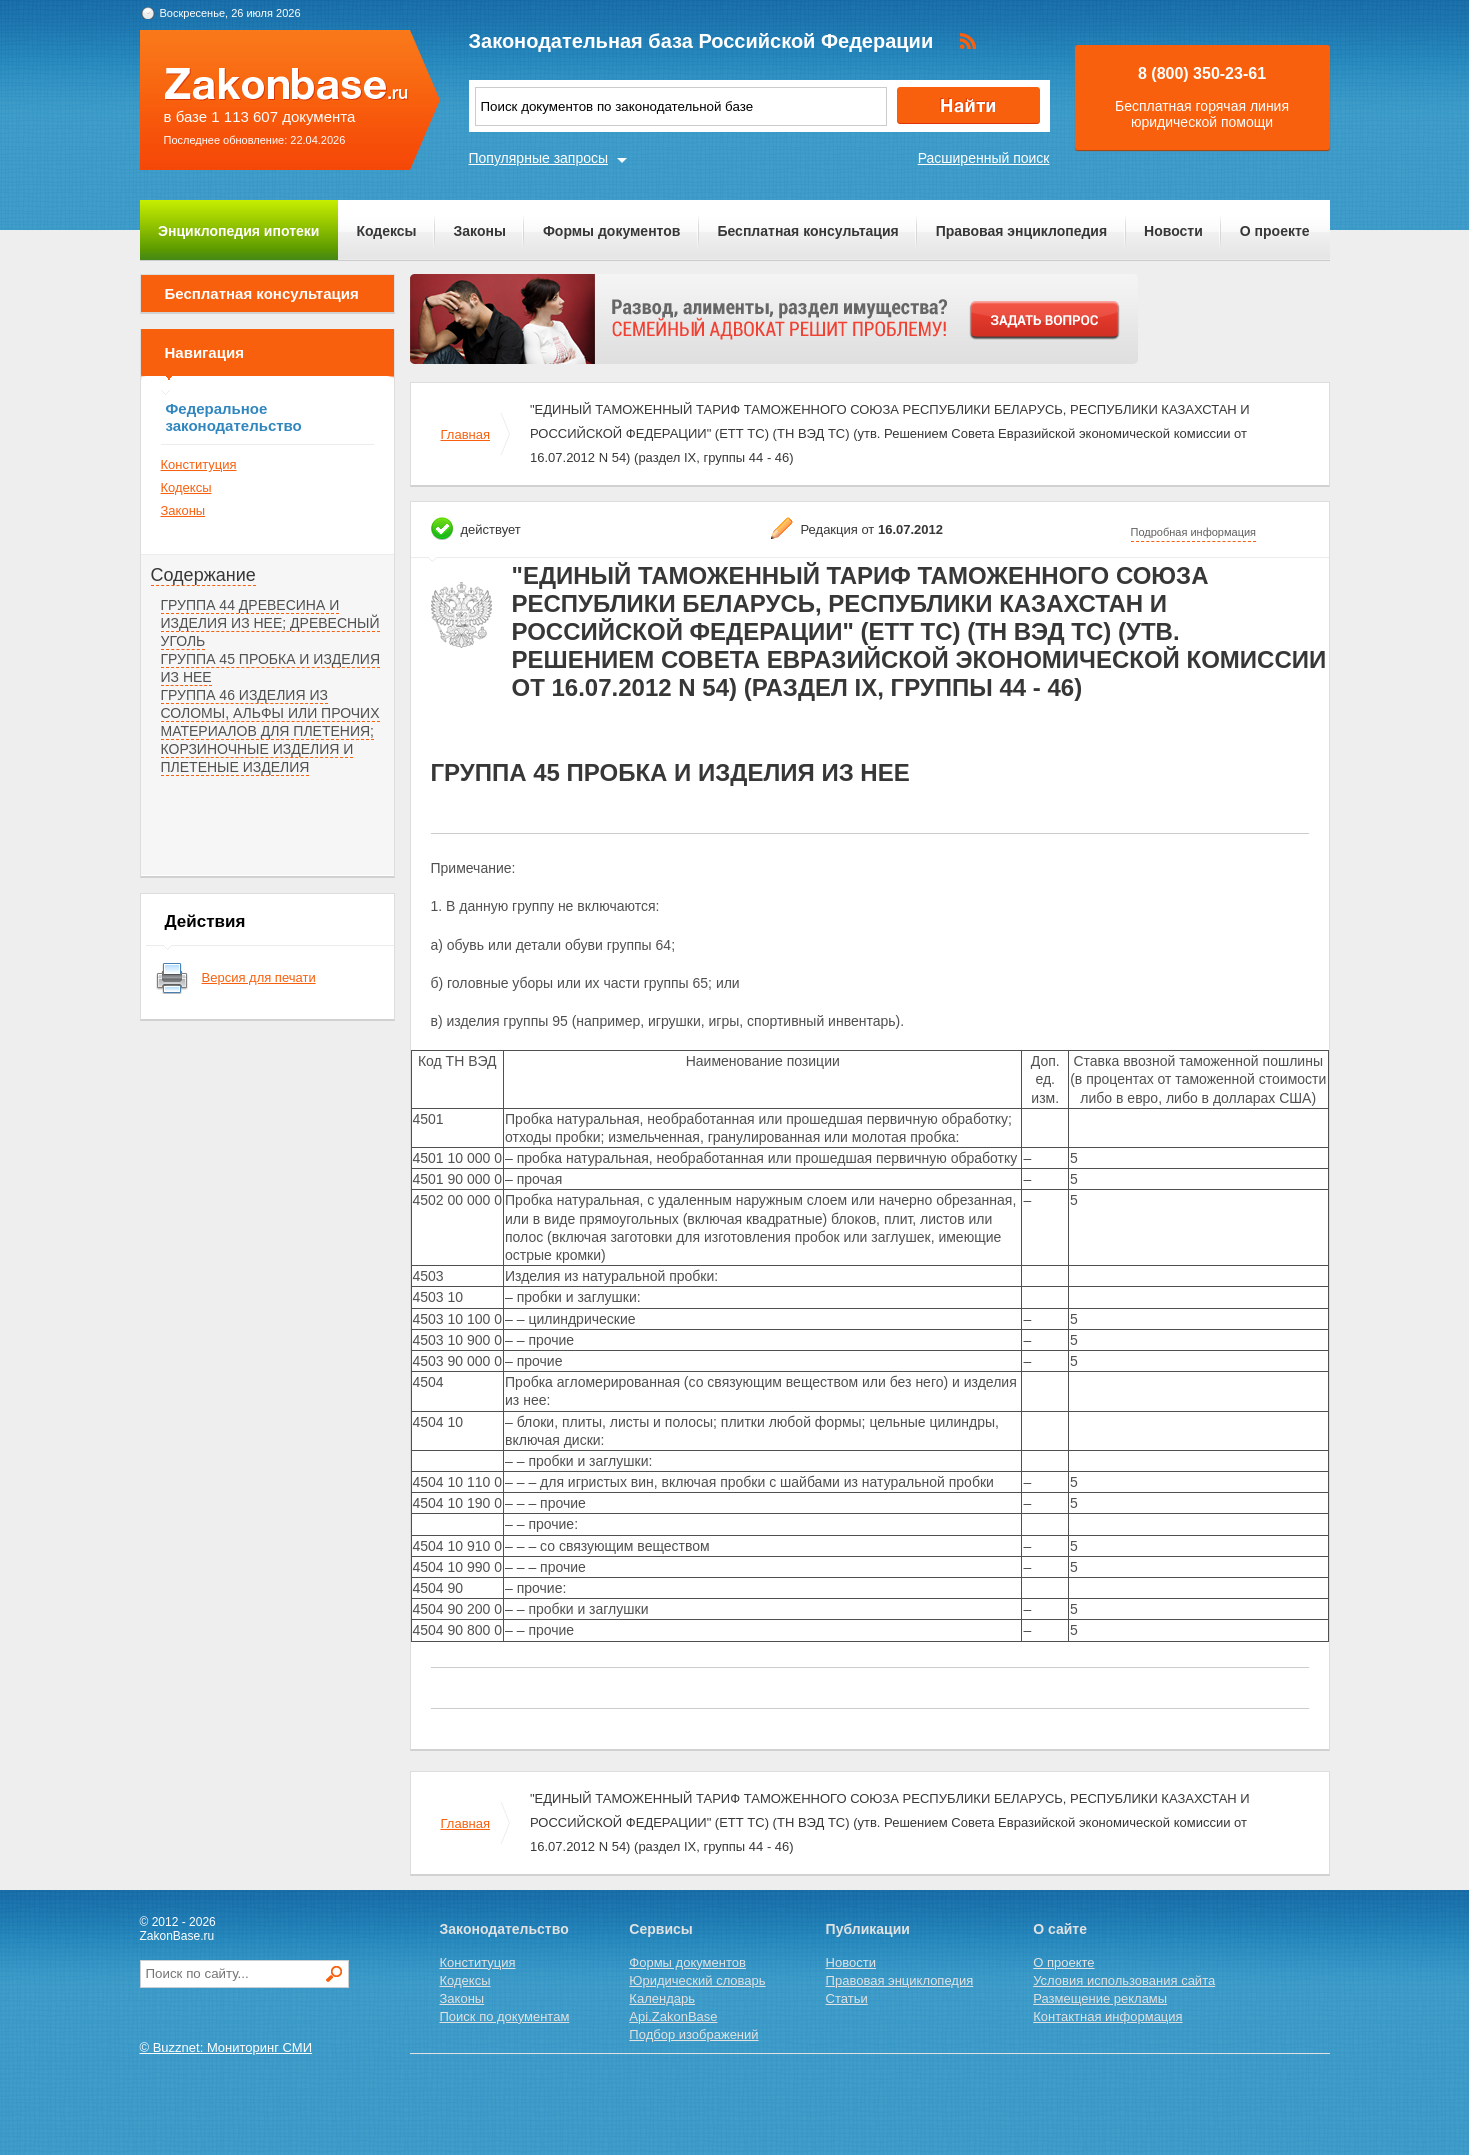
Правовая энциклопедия (1021, 231)
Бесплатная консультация (807, 231)
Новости (1173, 231)
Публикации (868, 1929)
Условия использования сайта (1124, 1980)
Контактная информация (1107, 2016)
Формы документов (612, 231)
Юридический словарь (697, 1980)
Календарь (662, 1998)
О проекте (1275, 231)
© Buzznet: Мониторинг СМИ (226, 2047)
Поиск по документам (505, 2016)
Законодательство (504, 1929)
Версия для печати (259, 977)
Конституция (199, 464)
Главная (465, 434)
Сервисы (660, 1929)
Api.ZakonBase (673, 2016)
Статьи (847, 1998)
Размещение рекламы (1100, 1998)
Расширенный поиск (984, 158)
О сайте (1060, 1929)
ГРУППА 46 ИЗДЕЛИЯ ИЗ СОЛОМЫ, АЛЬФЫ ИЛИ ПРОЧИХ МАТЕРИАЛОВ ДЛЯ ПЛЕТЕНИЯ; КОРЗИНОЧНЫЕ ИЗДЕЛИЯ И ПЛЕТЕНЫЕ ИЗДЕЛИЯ (270, 731)
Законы (480, 231)
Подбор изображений (693, 2034)
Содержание (203, 575)
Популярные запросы (539, 158)
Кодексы (386, 231)
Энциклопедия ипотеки (238, 231)
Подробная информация (1194, 532)
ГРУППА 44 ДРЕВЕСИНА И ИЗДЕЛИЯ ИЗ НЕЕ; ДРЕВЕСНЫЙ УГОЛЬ (270, 623)
